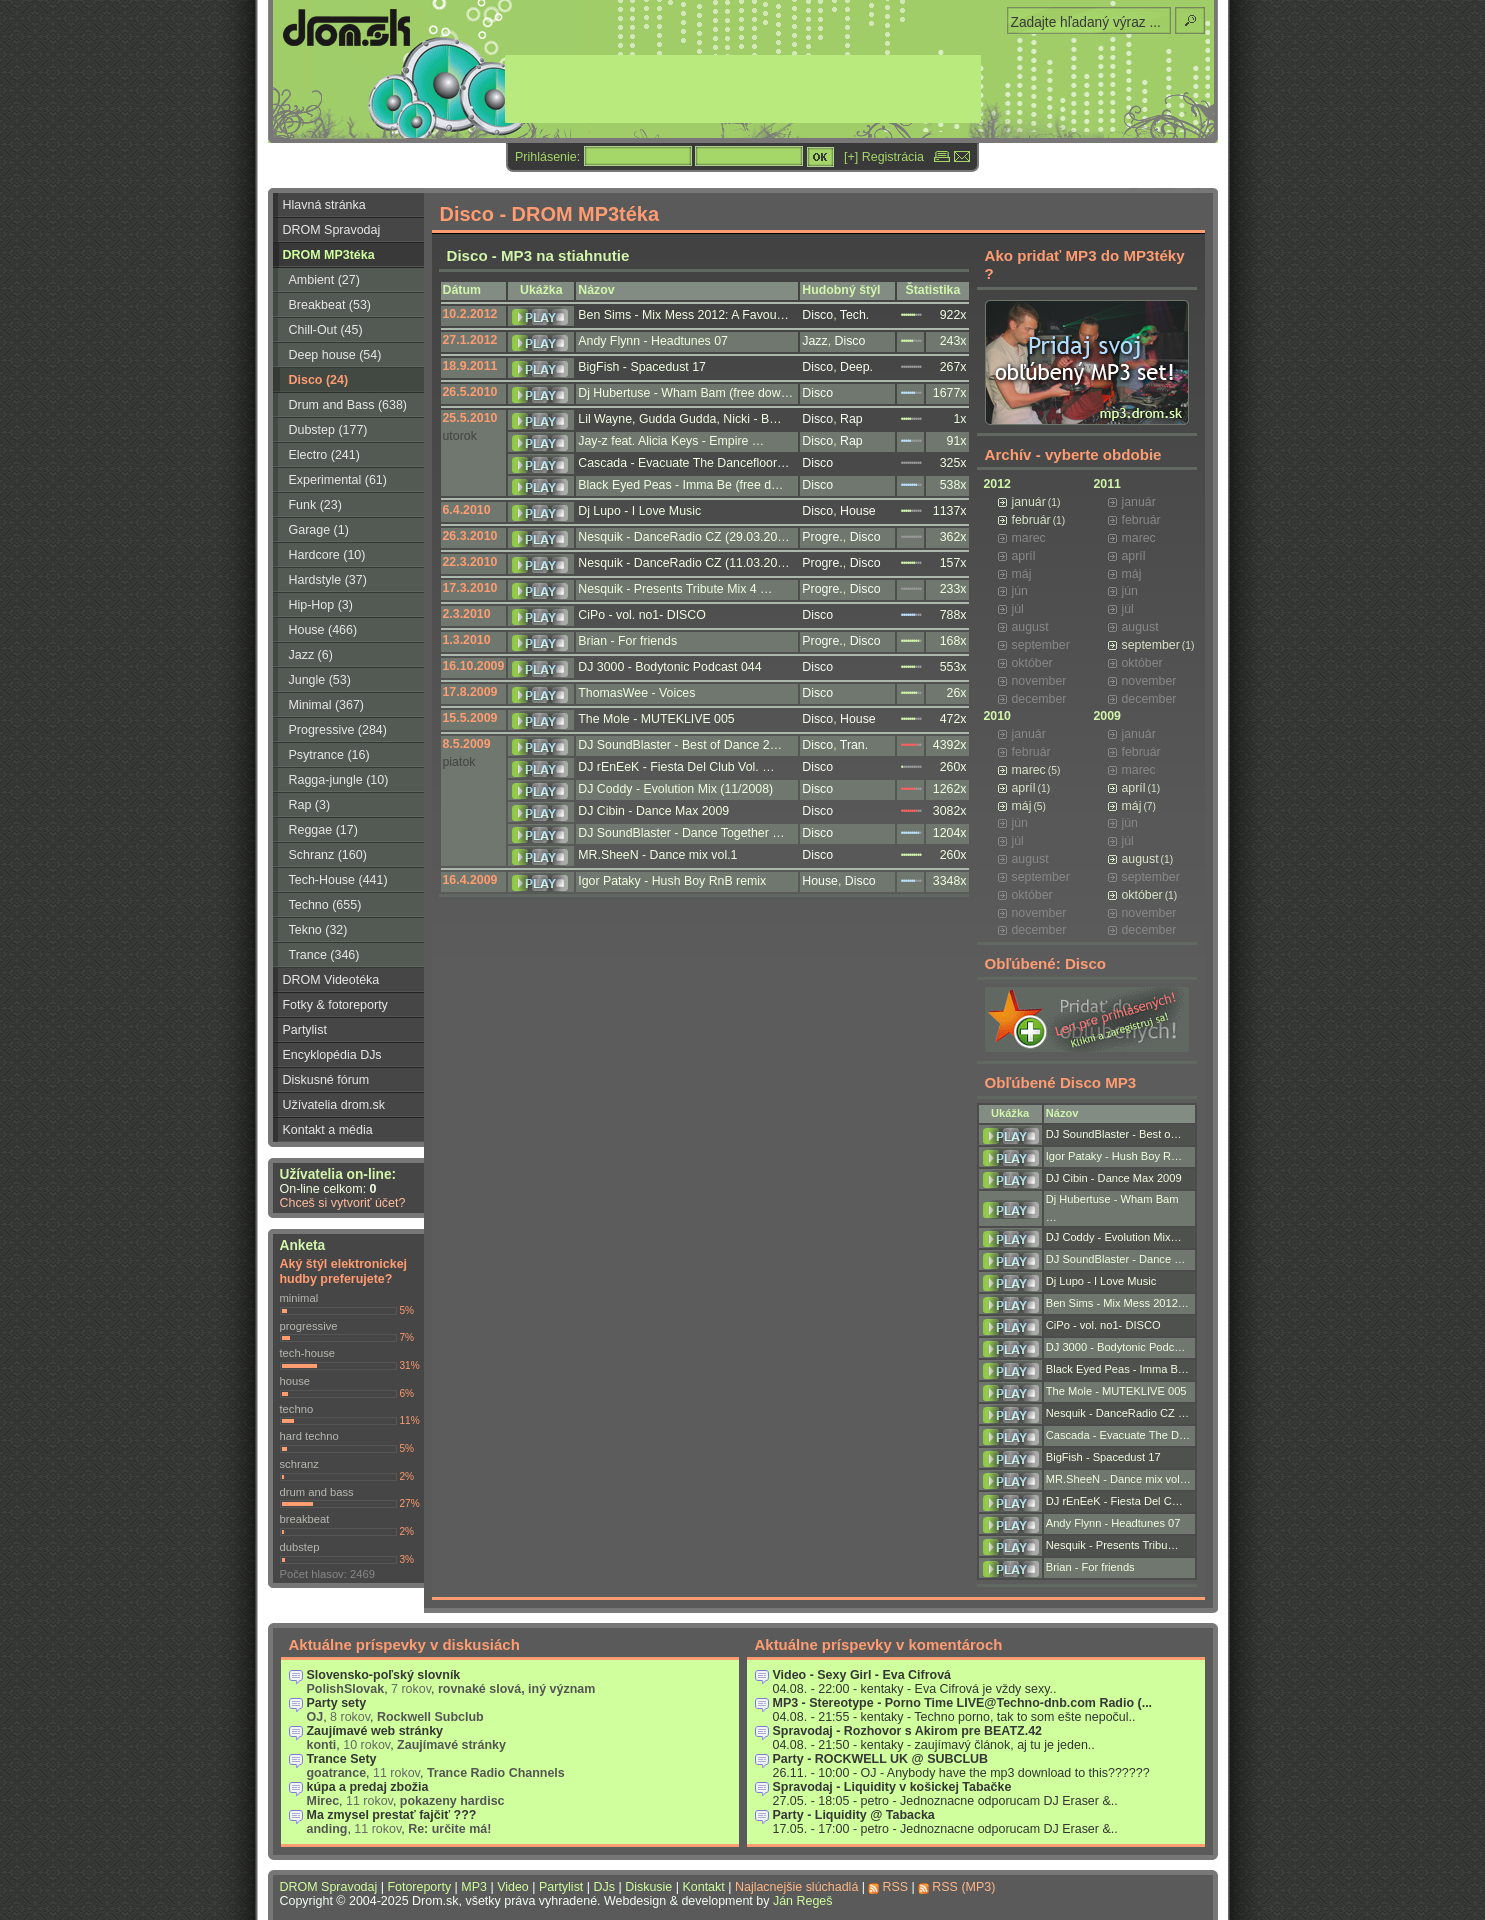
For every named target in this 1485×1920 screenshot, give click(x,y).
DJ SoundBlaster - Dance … (1116, 1259)
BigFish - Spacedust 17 (642, 367)
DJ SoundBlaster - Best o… (1114, 1134)
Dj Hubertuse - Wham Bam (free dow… (685, 393)
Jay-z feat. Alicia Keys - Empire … (671, 441)
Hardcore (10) (327, 555)
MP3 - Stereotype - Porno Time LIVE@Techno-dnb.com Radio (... (963, 1703)
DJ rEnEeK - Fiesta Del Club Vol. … (676, 767)
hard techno (309, 1436)
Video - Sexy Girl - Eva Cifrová (862, 1675)
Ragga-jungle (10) (339, 780)
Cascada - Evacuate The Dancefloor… (683, 463)
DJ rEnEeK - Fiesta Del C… (1114, 1501)
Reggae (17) (323, 830)
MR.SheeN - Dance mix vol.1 (657, 855)
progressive (309, 1326)
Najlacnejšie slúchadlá (796, 1887)
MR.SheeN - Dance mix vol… (1118, 1479)
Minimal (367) (327, 705)
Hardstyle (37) (328, 580)
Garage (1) (319, 530)
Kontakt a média (328, 1130)
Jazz (814, 341)
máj (1022, 806)
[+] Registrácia (884, 157)
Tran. (854, 745)
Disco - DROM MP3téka (550, 214)
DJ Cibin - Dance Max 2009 (653, 811)
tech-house (308, 1353)
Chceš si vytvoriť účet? (343, 1203)
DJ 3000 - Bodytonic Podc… (1116, 1347)
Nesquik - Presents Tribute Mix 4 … (675, 589)
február (1031, 520)
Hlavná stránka (324, 205)
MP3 (474, 1887)
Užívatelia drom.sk (334, 1105)
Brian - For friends (627, 641)
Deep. (856, 367)
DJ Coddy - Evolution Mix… (1114, 1237)
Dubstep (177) (328, 430)
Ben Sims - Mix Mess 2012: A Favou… (683, 315)
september (1151, 645)
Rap (851, 419)
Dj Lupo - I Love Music (639, 511)
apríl (1024, 788)
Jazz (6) (311, 655)
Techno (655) (325, 905)
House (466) (323, 630)
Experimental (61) (338, 480)
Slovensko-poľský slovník (384, 1675)
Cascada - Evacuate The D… (1118, 1435)
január (1029, 502)
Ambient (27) (324, 280)
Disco (817, 315)
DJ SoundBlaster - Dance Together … (681, 833)
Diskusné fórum (326, 1080)
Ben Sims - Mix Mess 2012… (1117, 1303)
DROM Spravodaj (332, 230)
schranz (299, 1464)
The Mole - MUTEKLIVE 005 (656, 719)
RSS (895, 1887)
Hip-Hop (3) (321, 605)
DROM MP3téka (329, 255)
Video (513, 1887)
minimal (299, 1298)
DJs (604, 1887)
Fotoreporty (419, 1887)
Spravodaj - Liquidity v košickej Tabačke (892, 1787)
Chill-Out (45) (326, 330)
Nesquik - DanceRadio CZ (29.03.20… (683, 537)
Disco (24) (319, 380)
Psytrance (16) (329, 755)
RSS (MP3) (963, 1887)
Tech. (855, 315)
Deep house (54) (335, 355)
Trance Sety (342, 1759)
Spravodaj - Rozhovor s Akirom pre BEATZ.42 (908, 1731)
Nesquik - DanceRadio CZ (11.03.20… (683, 563)
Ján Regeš (803, 1901)
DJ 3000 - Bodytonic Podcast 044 (669, 667)
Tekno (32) (318, 930)
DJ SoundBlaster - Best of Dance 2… (680, 745)
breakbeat (305, 1519)
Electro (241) (324, 455)
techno (297, 1409)
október (1142, 895)
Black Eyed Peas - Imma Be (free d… (680, 485)
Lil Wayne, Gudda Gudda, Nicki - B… (679, 419)
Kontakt (703, 1887)
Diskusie (648, 1887)
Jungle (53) (320, 680)
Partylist (305, 1030)
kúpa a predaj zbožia (368, 1787)
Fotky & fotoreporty (335, 1005)
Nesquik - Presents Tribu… (1112, 1545)
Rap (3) (310, 805)
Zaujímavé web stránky (375, 1731)
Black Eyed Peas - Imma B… (1117, 1369)
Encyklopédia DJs (332, 1055)
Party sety (337, 1703)
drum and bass (317, 1492)
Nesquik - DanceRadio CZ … (1117, 1413)
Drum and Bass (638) (348, 405)
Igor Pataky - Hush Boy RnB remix (672, 881)
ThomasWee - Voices (636, 693)
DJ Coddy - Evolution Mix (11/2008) (675, 789)
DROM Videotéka (331, 980)
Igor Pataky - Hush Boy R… (1114, 1156)
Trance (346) (324, 955)
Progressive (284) (338, 730)
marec (1029, 770)
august (1140, 859)
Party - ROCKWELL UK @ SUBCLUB (881, 1759)
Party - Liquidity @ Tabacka (854, 1815)
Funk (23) (315, 505)
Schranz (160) (328, 855)
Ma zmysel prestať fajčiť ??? (392, 1815)
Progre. (822, 537)
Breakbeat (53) (330, 305)
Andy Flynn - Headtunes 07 (653, 341)
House (858, 511)
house (295, 1381)
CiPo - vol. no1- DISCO (642, 615)
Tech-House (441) (338, 880)
